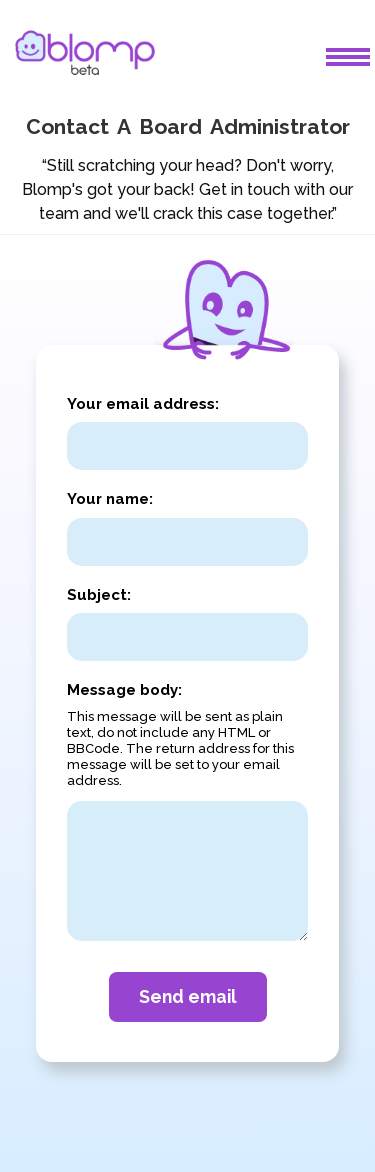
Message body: (124, 690)
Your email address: (143, 404)
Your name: (110, 499)
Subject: (99, 595)
